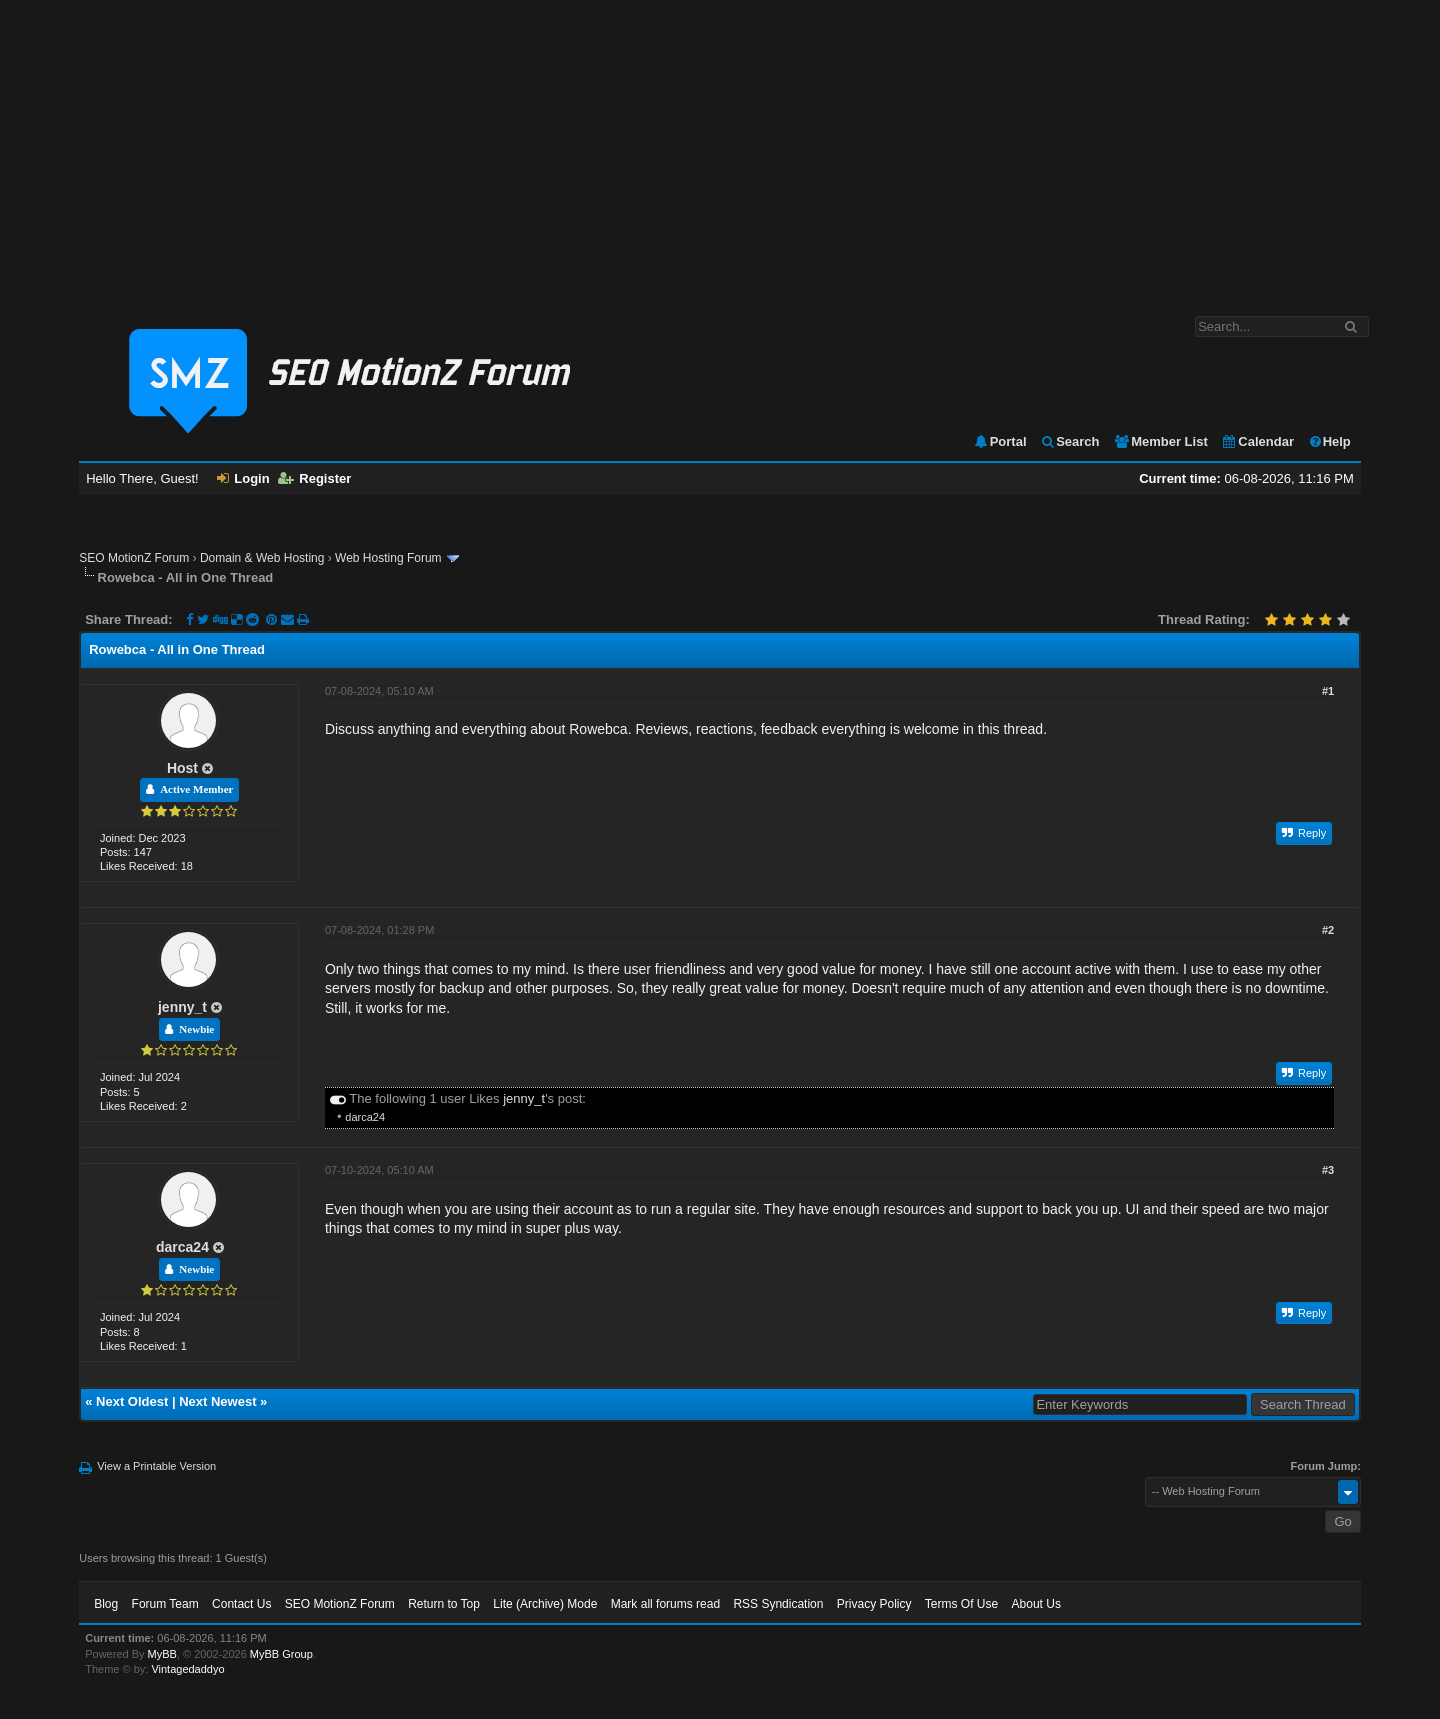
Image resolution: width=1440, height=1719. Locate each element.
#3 (1328, 1170)
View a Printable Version (156, 1466)
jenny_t (182, 1007)
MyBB (162, 1654)
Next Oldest (132, 1401)
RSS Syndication (778, 1604)
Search (1069, 441)
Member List (1160, 441)
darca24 (365, 1117)
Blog (106, 1604)
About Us (1036, 1604)
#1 (1328, 691)
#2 (1328, 930)
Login (243, 478)
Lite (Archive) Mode (545, 1604)
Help (1329, 441)
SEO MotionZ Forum (134, 558)
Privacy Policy (874, 1604)
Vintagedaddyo (187, 1669)
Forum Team (165, 1604)
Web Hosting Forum (388, 558)
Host (182, 768)
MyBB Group (281, 1654)
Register (314, 478)
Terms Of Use (961, 1604)
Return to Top (444, 1604)
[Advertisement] (720, 148)
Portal (1000, 441)
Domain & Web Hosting (262, 558)
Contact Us (241, 1604)
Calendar (1257, 441)
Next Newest (217, 1401)
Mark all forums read (665, 1604)
